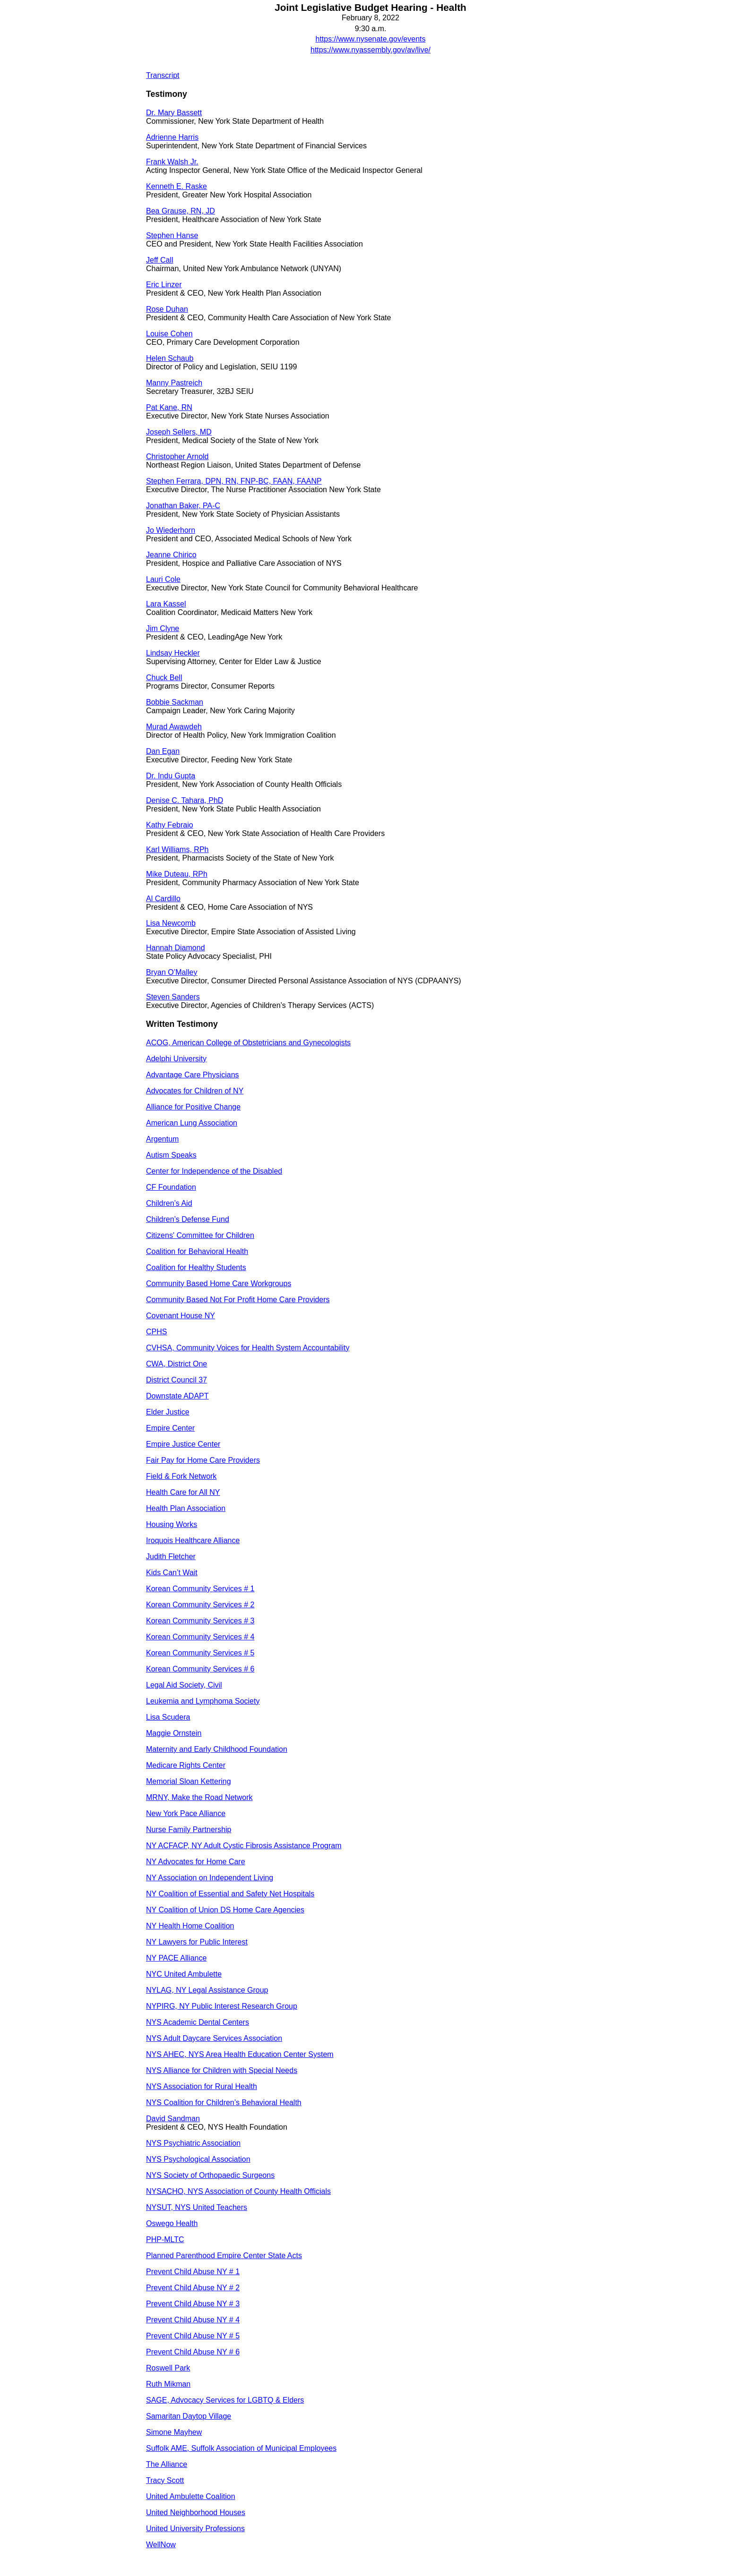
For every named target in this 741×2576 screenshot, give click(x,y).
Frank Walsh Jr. (172, 162)
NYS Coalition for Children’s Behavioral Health (224, 2102)
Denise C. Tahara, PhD (184, 800)
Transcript (163, 75)
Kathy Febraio (169, 825)
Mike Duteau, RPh (176, 874)
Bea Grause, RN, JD (180, 211)
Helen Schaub (170, 358)
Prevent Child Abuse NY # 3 (193, 2304)
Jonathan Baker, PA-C (183, 506)
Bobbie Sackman (174, 702)
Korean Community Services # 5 (200, 1653)
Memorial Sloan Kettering (188, 1781)
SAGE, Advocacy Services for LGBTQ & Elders (225, 2400)
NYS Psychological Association (198, 2159)
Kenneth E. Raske (176, 186)
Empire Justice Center (183, 1444)
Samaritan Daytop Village (188, 2416)
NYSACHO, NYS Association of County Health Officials (238, 2191)
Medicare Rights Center (185, 1765)
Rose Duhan (167, 309)
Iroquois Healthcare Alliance (193, 1540)
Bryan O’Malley (171, 972)
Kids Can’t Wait (172, 1573)
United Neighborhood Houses (195, 2512)
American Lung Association (191, 1123)
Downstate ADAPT (177, 1396)
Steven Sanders (173, 997)
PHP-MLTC (165, 2239)
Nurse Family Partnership (189, 1829)
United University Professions (195, 2529)
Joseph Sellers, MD (179, 432)
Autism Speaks (171, 1155)
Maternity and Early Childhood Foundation (216, 1749)
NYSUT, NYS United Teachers (196, 2207)
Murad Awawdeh (174, 727)
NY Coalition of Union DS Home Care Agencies (225, 1910)
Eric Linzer (164, 285)
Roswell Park (168, 2368)
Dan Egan (163, 751)
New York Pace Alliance (185, 1813)
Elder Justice (168, 1412)
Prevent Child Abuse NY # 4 (193, 2320)
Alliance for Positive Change (193, 1107)
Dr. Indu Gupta (170, 776)
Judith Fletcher (171, 1556)
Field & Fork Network (181, 1476)
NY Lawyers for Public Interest (197, 1942)
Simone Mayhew (174, 2432)
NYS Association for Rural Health (201, 2086)
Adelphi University (176, 1059)
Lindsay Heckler (173, 653)
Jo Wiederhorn (170, 530)
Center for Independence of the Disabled (214, 1171)
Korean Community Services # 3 (200, 1621)
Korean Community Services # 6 (200, 1669)
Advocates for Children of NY (194, 1091)
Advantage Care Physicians (192, 1075)
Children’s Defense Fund (187, 1219)
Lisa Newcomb (171, 923)
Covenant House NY (180, 1316)
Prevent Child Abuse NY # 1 (193, 2272)
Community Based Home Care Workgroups (218, 1283)
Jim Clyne (162, 628)
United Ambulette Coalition (190, 2496)
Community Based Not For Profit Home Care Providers (238, 1300)
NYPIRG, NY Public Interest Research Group (221, 2006)
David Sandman (173, 2119)
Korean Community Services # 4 (200, 1637)
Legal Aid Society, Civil (184, 1685)
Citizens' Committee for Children (200, 1235)
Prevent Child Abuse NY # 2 (193, 2288)
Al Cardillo (163, 899)
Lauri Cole (163, 579)
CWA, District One (176, 1364)
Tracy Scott (165, 2480)
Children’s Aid (169, 1203)
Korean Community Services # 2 (200, 1605)
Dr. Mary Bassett (174, 113)
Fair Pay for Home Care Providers (203, 1460)
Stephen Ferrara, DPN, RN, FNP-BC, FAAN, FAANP (234, 481)
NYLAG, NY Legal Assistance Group (207, 1990)
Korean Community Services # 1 (200, 1589)
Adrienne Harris (172, 137)
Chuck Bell (164, 678)
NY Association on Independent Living (209, 1878)
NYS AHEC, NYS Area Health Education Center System (240, 2054)
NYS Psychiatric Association (193, 2143)
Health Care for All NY (183, 1492)
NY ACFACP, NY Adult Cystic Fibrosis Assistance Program (244, 1846)
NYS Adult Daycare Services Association (214, 2038)
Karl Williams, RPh (177, 849)
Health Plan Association (185, 1508)
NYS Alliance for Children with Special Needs (221, 2070)
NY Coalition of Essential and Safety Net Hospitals (230, 1894)
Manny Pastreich (174, 383)
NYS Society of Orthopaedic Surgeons (210, 2175)
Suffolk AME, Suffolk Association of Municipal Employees (241, 2448)
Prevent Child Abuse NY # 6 (193, 2352)
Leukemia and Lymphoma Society (202, 1701)
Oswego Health (172, 2223)
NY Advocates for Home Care (195, 1862)
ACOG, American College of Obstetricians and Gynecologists (248, 1043)
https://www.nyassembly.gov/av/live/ (370, 50)
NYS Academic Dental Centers (197, 2022)
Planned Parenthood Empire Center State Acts (224, 2256)
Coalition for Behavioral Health (197, 1251)
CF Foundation (171, 1187)
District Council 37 (176, 1380)
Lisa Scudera (168, 1717)
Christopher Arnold (177, 456)
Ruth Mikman (168, 2384)
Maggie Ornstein (173, 1733)
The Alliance (166, 2464)
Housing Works (171, 1524)
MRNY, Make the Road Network (199, 1797)
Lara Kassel (166, 604)
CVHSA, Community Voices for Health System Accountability (247, 1348)
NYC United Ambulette (184, 1974)
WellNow (161, 2545)
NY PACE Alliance (176, 1958)
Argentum (162, 1139)
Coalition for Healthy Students (196, 1267)
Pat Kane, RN (169, 407)
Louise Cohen (169, 334)
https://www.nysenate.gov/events (370, 39)
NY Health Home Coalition (190, 1926)
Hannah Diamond (175, 948)
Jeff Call (159, 260)
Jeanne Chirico (171, 555)
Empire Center (170, 1428)
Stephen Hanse (172, 235)
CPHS (156, 1332)
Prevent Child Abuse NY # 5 (193, 2336)
